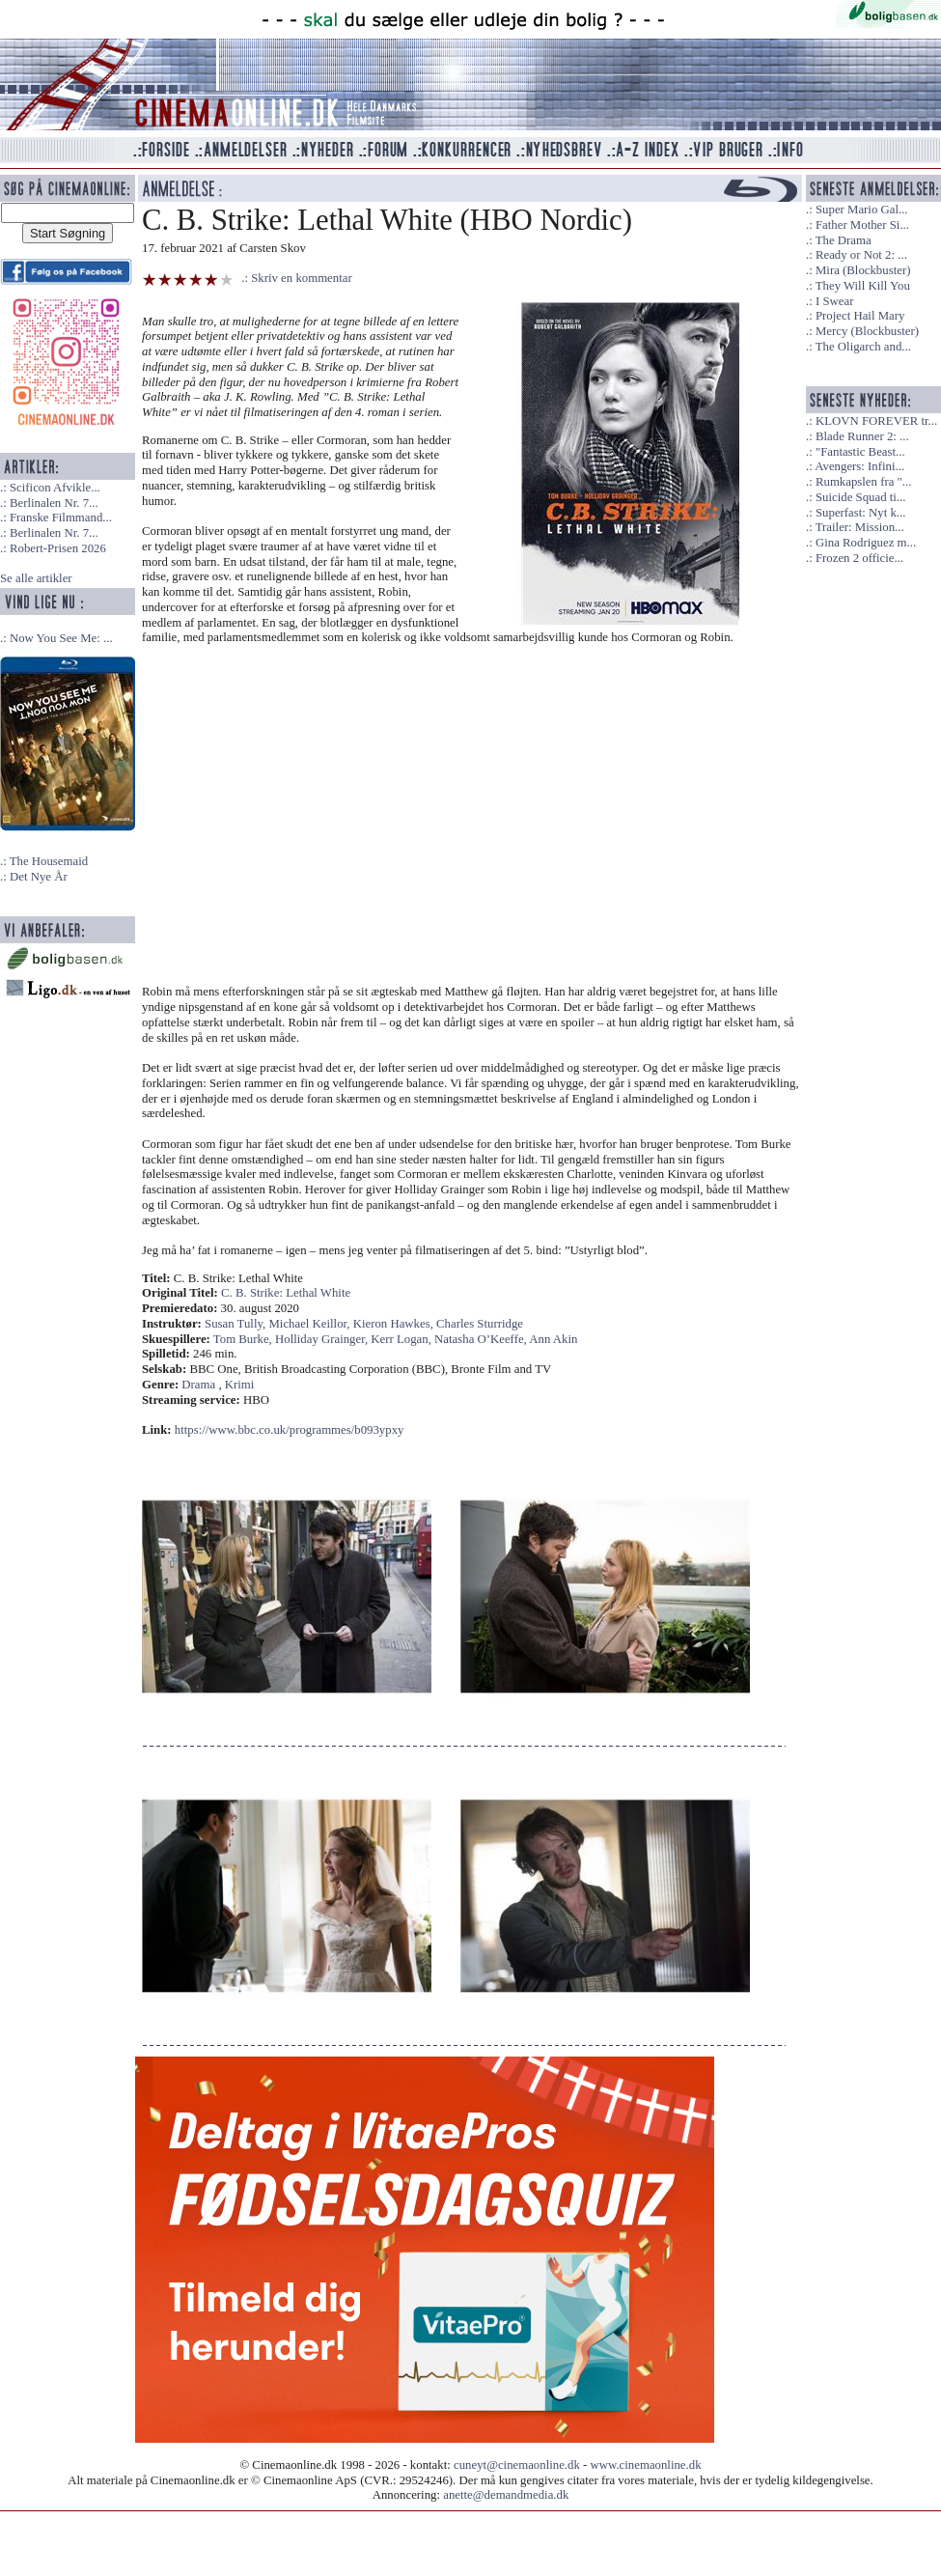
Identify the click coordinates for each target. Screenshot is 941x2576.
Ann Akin (553, 1339)
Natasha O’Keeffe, (481, 1339)
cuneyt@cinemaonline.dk (517, 2465)
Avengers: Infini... (859, 466)
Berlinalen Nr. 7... (54, 503)
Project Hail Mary (860, 315)
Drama (198, 1384)
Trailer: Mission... (860, 527)
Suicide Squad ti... (860, 497)
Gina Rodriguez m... (866, 542)
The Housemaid (49, 861)
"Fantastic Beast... (860, 452)
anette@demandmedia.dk (505, 2495)
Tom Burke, (244, 1339)
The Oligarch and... (863, 346)
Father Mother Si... (862, 225)
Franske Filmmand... (61, 517)
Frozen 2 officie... (859, 558)
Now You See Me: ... (61, 638)
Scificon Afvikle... (55, 487)
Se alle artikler (36, 578)
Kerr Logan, (402, 1339)
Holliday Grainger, (323, 1339)
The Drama (844, 240)
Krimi (240, 1384)
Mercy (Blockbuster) (867, 331)
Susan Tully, (236, 1323)
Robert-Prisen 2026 (58, 548)
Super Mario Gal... (862, 209)
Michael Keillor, (310, 1323)
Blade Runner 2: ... (862, 436)
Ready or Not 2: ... (861, 255)
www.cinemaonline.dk (646, 2465)
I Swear (834, 301)
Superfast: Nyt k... (860, 512)
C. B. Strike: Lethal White (285, 1293)
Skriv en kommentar (301, 278)
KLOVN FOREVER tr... (876, 421)
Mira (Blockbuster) (863, 270)
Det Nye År (39, 876)
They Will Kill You (863, 286)
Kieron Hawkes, (394, 1323)
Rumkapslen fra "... (863, 482)
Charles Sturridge (479, 1323)
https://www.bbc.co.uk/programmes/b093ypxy (289, 1430)
